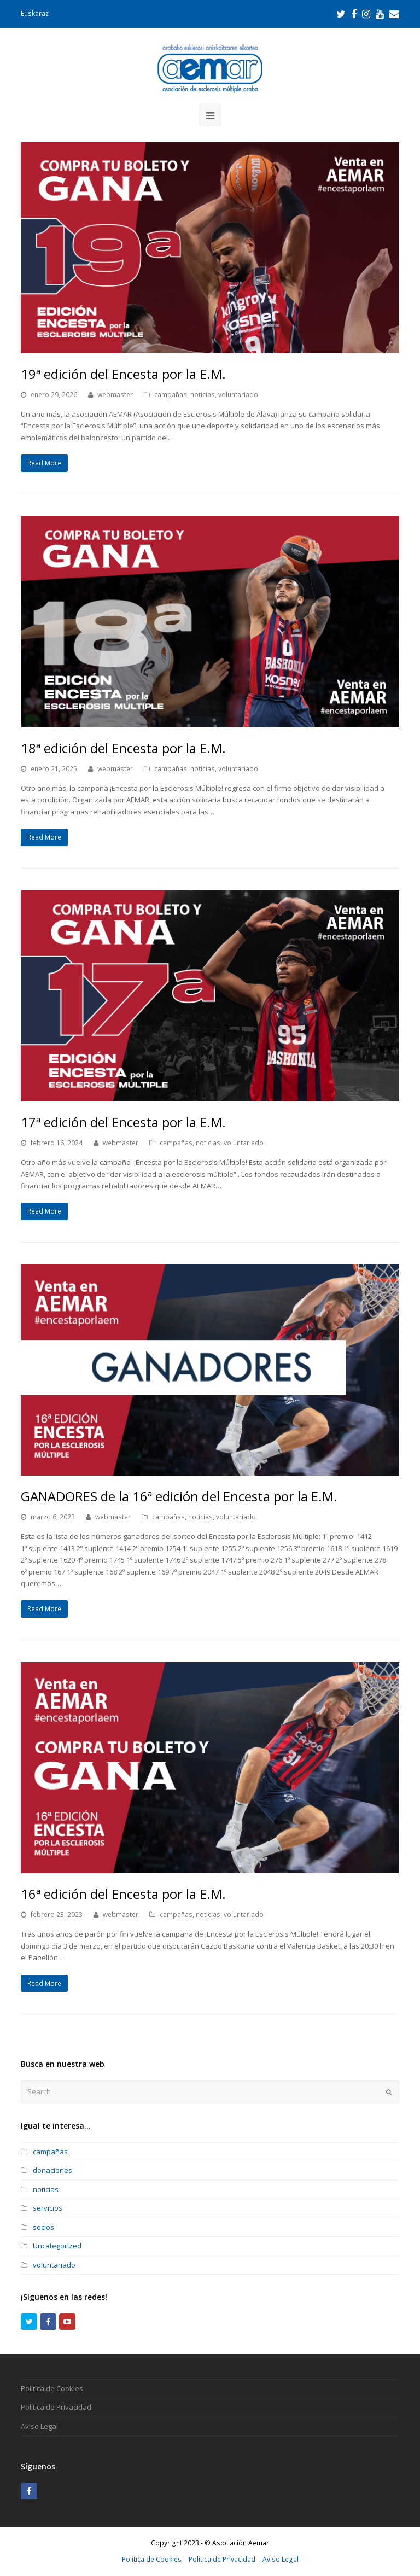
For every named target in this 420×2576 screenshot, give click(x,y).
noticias (202, 394)
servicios (47, 2208)
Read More (44, 463)
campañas (170, 394)
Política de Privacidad (56, 2407)
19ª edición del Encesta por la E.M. (123, 374)
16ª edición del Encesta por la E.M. (123, 1894)
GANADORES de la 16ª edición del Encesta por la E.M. (179, 1496)
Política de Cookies (52, 2388)
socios (43, 2227)
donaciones (52, 2170)
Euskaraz (35, 13)
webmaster (115, 394)
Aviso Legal (39, 2426)
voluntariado (238, 394)
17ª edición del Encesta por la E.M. (123, 1122)
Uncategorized (57, 2246)
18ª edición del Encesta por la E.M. (123, 748)
